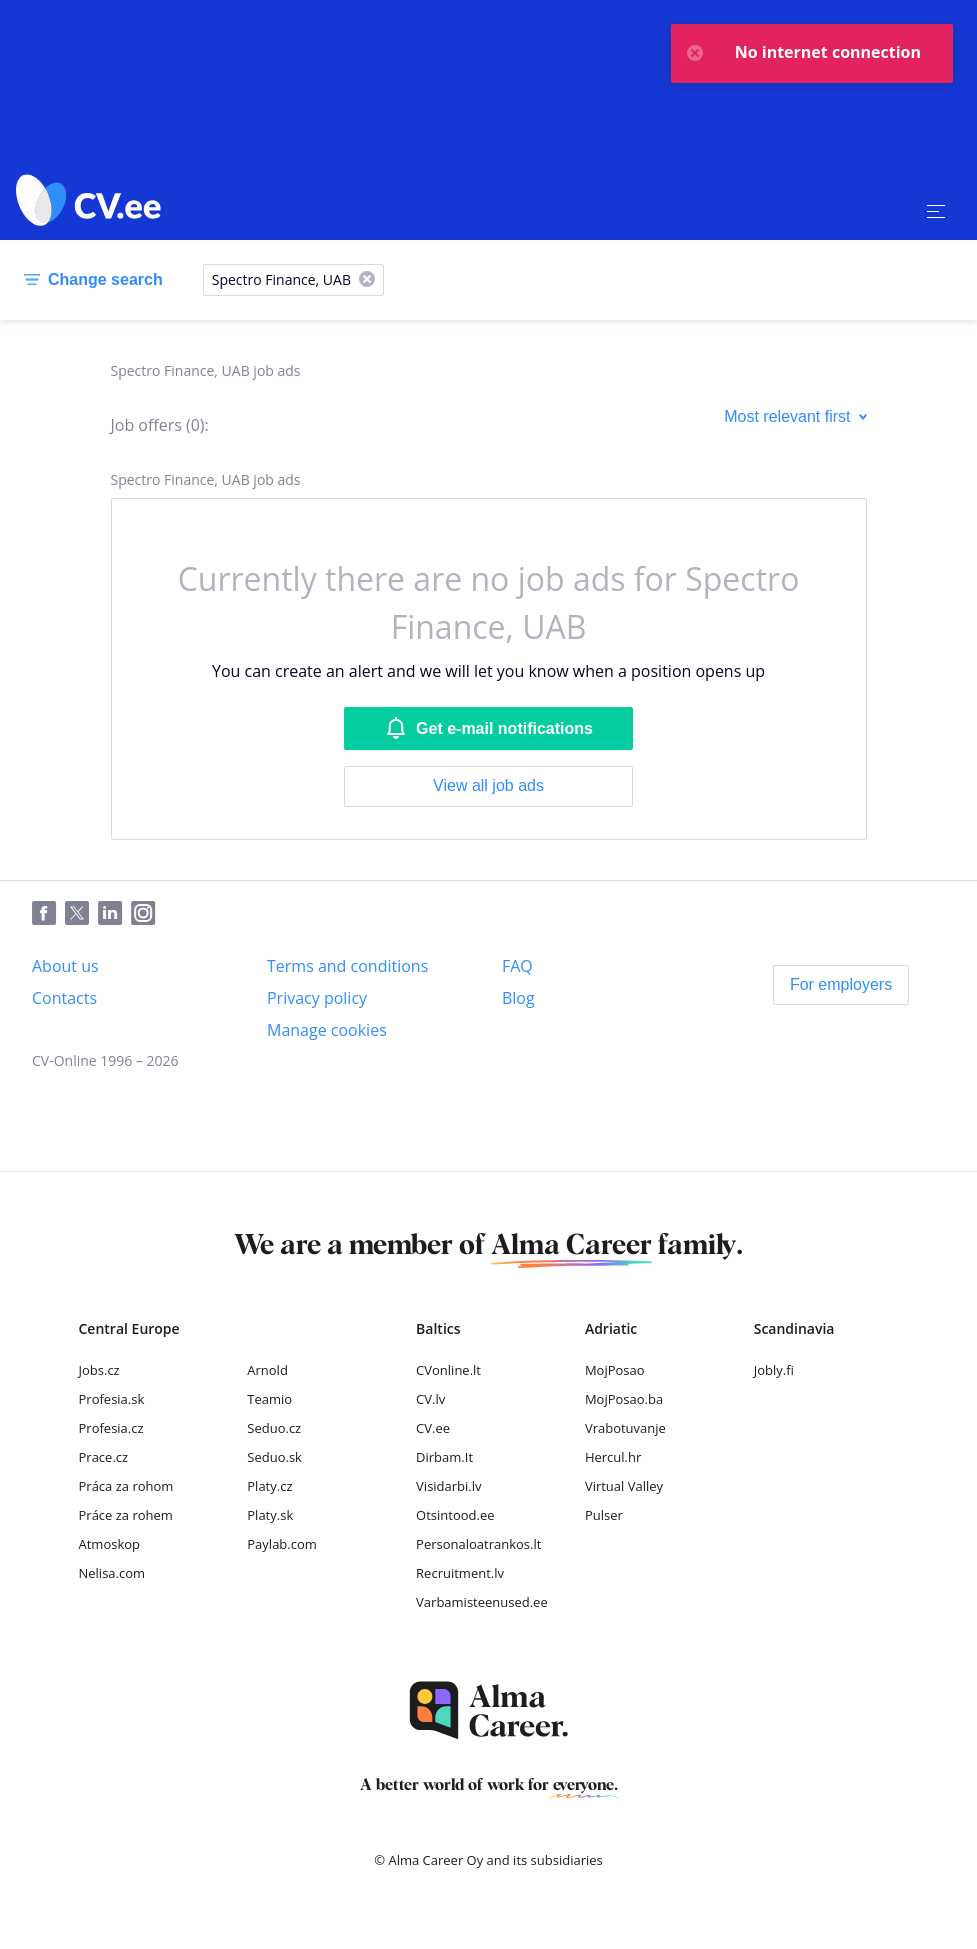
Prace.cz (104, 1457)
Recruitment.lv (460, 1573)
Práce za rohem (126, 1515)
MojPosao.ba (624, 1399)
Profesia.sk (112, 1399)
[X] (367, 280)
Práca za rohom (126, 1486)
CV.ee (433, 1428)
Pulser (604, 1515)
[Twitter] (81, 914)
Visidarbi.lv (448, 1486)
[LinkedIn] (114, 914)
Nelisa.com (112, 1573)
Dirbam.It (444, 1457)
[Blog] (518, 998)
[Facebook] (48, 914)
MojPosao (615, 1370)
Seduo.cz (274, 1428)
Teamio (269, 1399)
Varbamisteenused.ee (482, 1602)
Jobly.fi (774, 1370)
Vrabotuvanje (625, 1428)
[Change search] (89, 280)
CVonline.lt (448, 1370)
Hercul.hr (613, 1457)
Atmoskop (110, 1544)
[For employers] (841, 985)
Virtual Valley (624, 1486)
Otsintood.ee (455, 1515)
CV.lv (430, 1399)
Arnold (267, 1370)
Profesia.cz (111, 1428)
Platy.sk (270, 1515)
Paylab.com (282, 1544)
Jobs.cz (99, 1370)
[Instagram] (147, 914)
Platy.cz (269, 1486)
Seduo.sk (274, 1457)
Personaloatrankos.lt (478, 1544)
